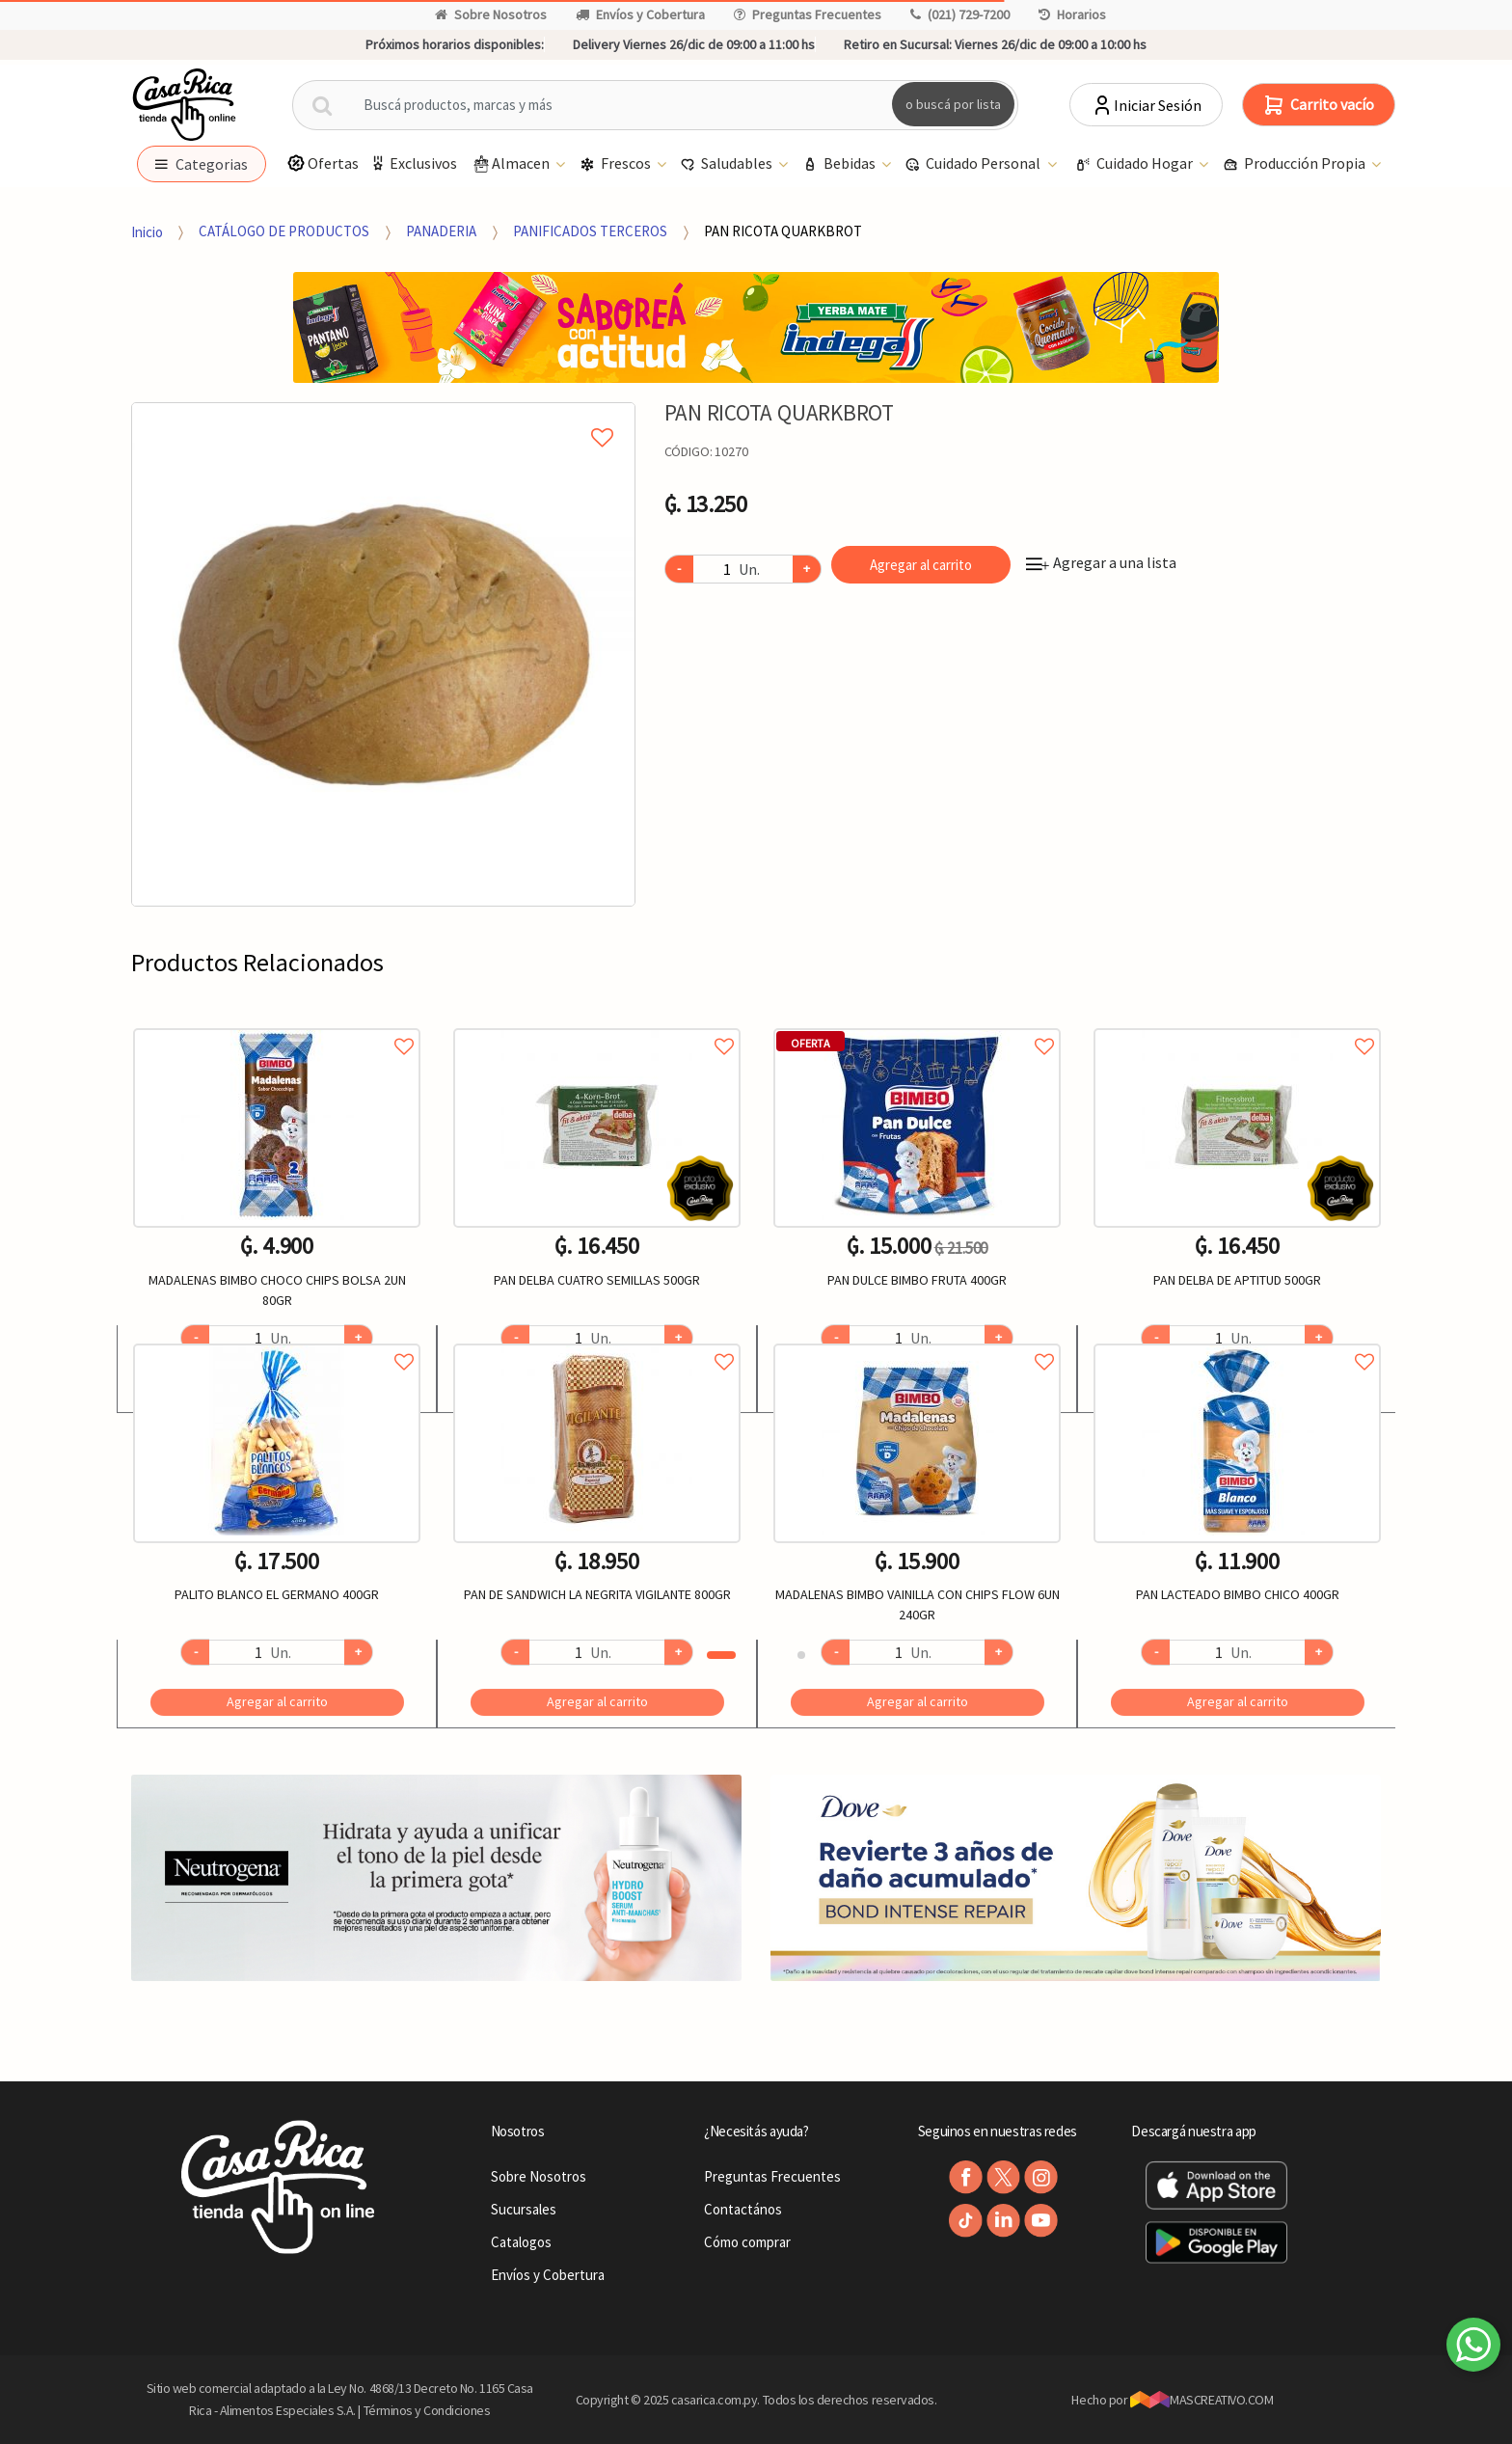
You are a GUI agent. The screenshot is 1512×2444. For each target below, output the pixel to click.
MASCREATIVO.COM (1202, 2399)
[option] (383, 654)
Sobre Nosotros (491, 14)
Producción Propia (1295, 164)
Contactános (743, 2209)
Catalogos (521, 2242)
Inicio (147, 231)
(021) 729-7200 (960, 14)
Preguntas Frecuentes (807, 14)
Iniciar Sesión (1146, 105)
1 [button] (721, 1655)
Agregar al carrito (921, 565)
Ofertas (322, 163)
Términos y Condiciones (427, 2410)
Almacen (512, 164)
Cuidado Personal (973, 164)
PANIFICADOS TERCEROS (590, 231)
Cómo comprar (747, 2242)
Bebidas (840, 164)
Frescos (617, 164)
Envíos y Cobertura (640, 14)
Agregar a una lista (1101, 562)
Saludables (727, 164)
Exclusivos (412, 163)
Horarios (1072, 14)
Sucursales (523, 2209)
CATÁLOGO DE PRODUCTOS (284, 231)
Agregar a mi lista (383, 415)
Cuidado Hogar (1135, 164)
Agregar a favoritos (277, 1025)
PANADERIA (441, 231)
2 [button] (801, 1655)
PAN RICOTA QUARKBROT (783, 231)
